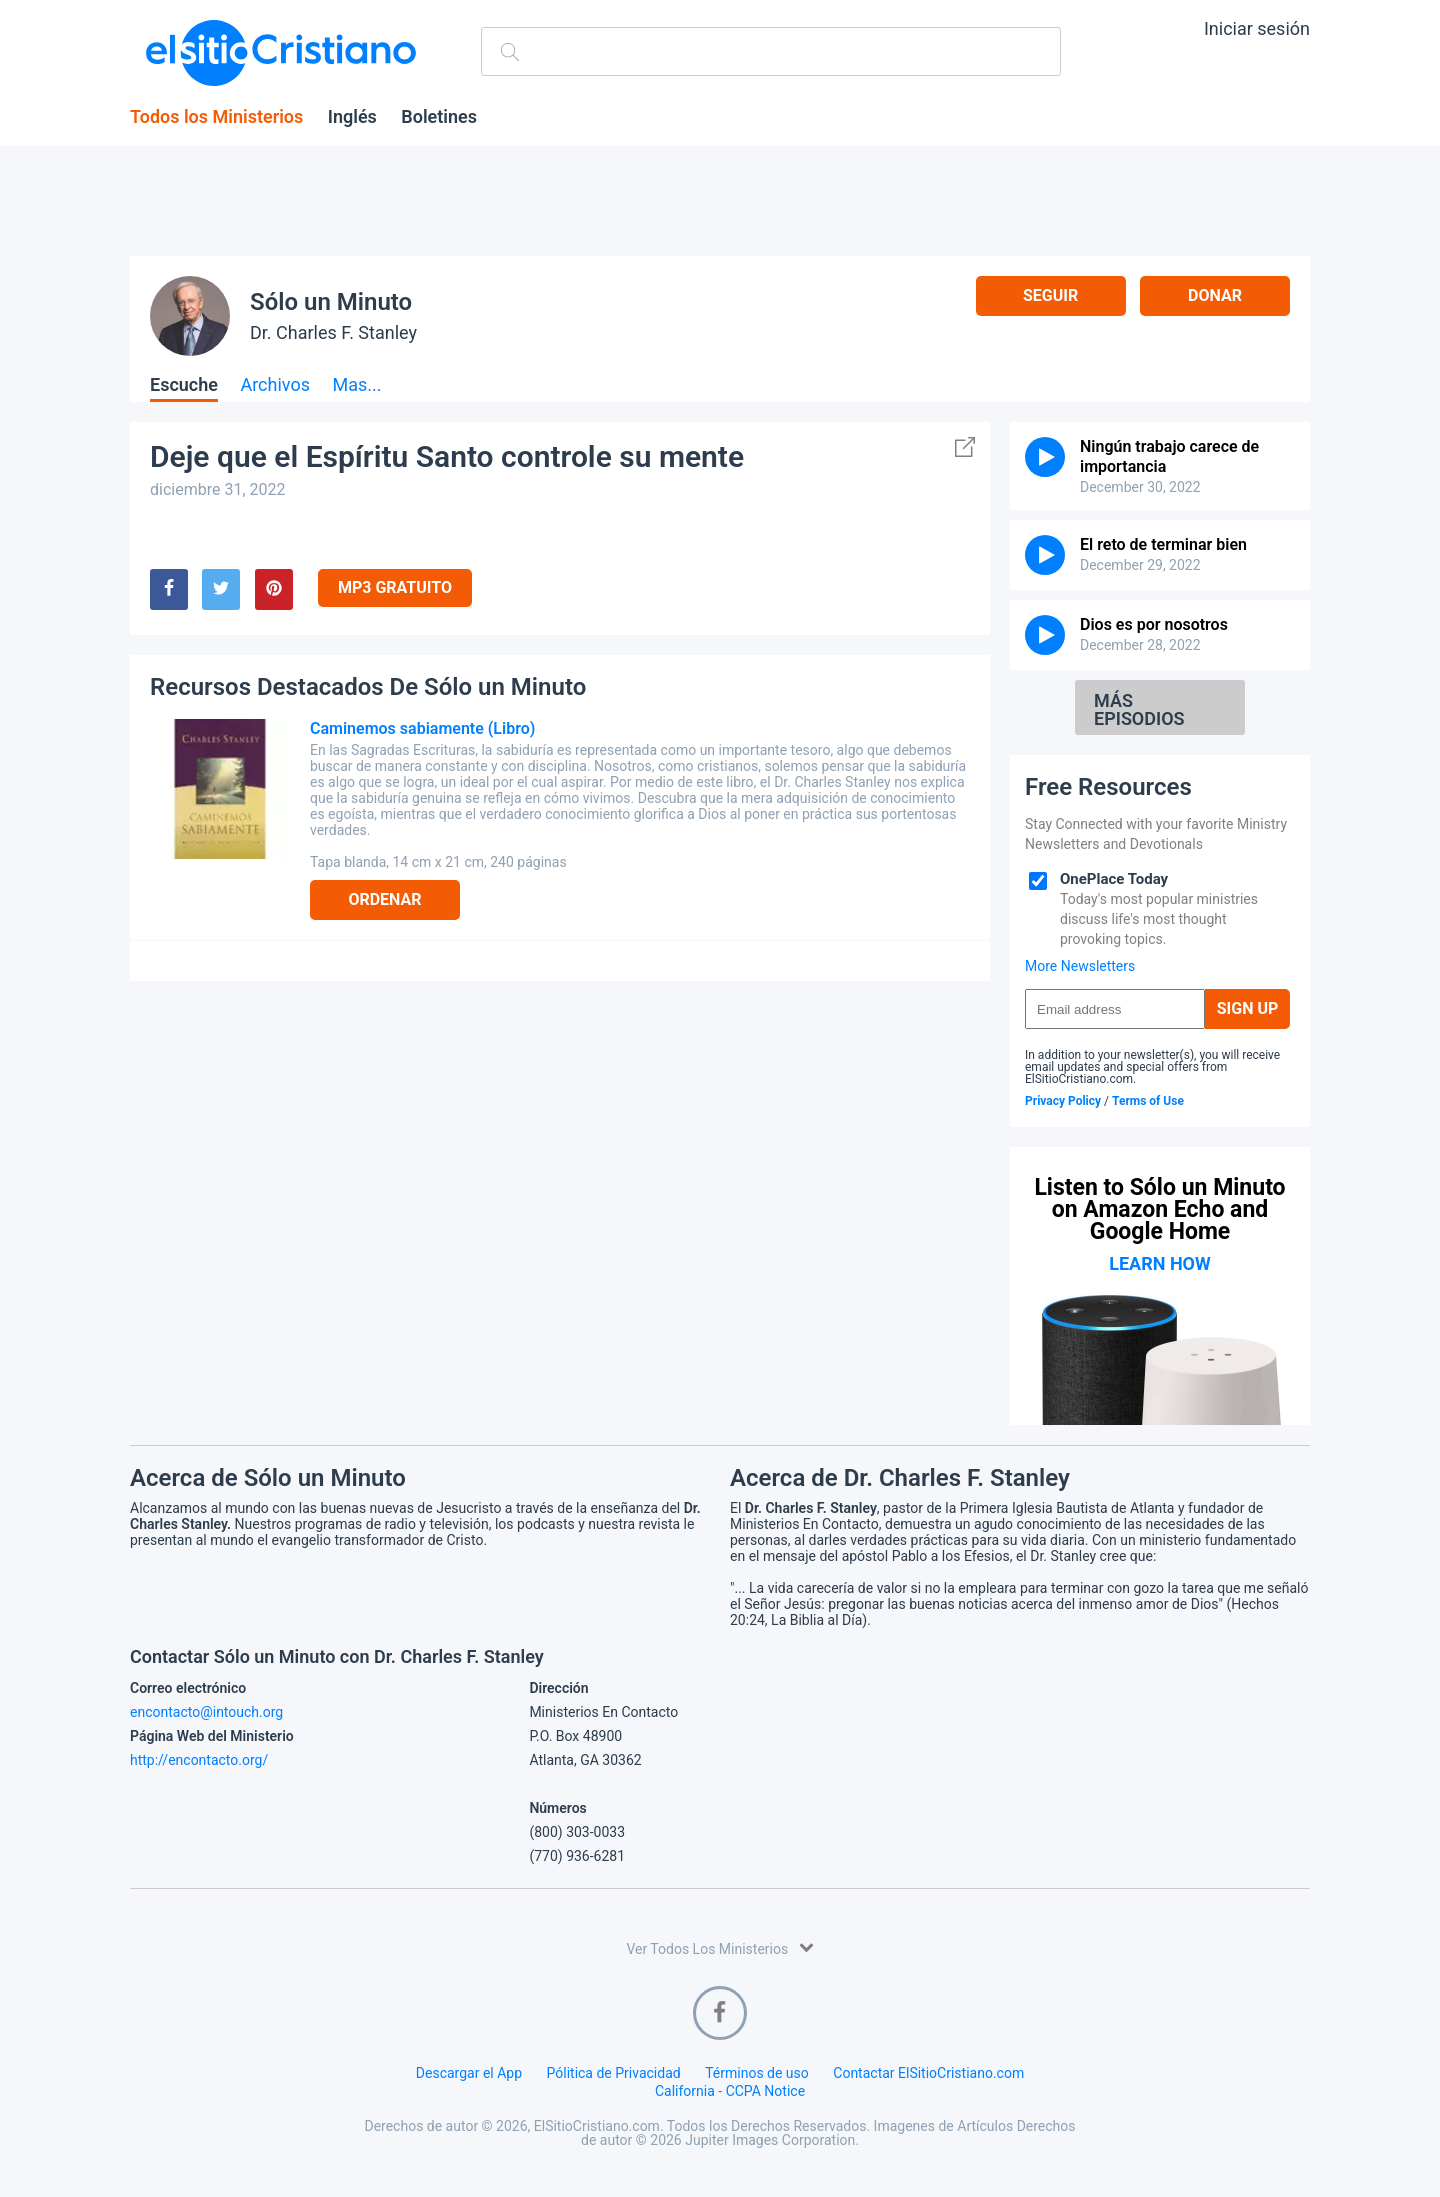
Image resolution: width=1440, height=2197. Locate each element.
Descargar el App (469, 2073)
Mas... (356, 385)
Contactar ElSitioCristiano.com (928, 2073)
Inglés (352, 117)
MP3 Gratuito (395, 587)
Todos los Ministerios (216, 117)
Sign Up (1248, 1008)
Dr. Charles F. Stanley (333, 332)
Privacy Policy (1063, 1101)
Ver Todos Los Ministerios (719, 1947)
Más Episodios (1139, 709)
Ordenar (384, 899)
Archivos (275, 385)
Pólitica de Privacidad (614, 2073)
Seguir (1050, 295)
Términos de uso (757, 2073)
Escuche (184, 385)
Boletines (439, 117)
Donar (1215, 295)
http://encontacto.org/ (199, 1760)
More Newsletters (1080, 966)
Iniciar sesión (1257, 28)
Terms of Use (1148, 1101)
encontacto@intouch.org (206, 1712)
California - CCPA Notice (730, 2091)
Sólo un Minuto (331, 302)
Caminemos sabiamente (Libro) (422, 728)
